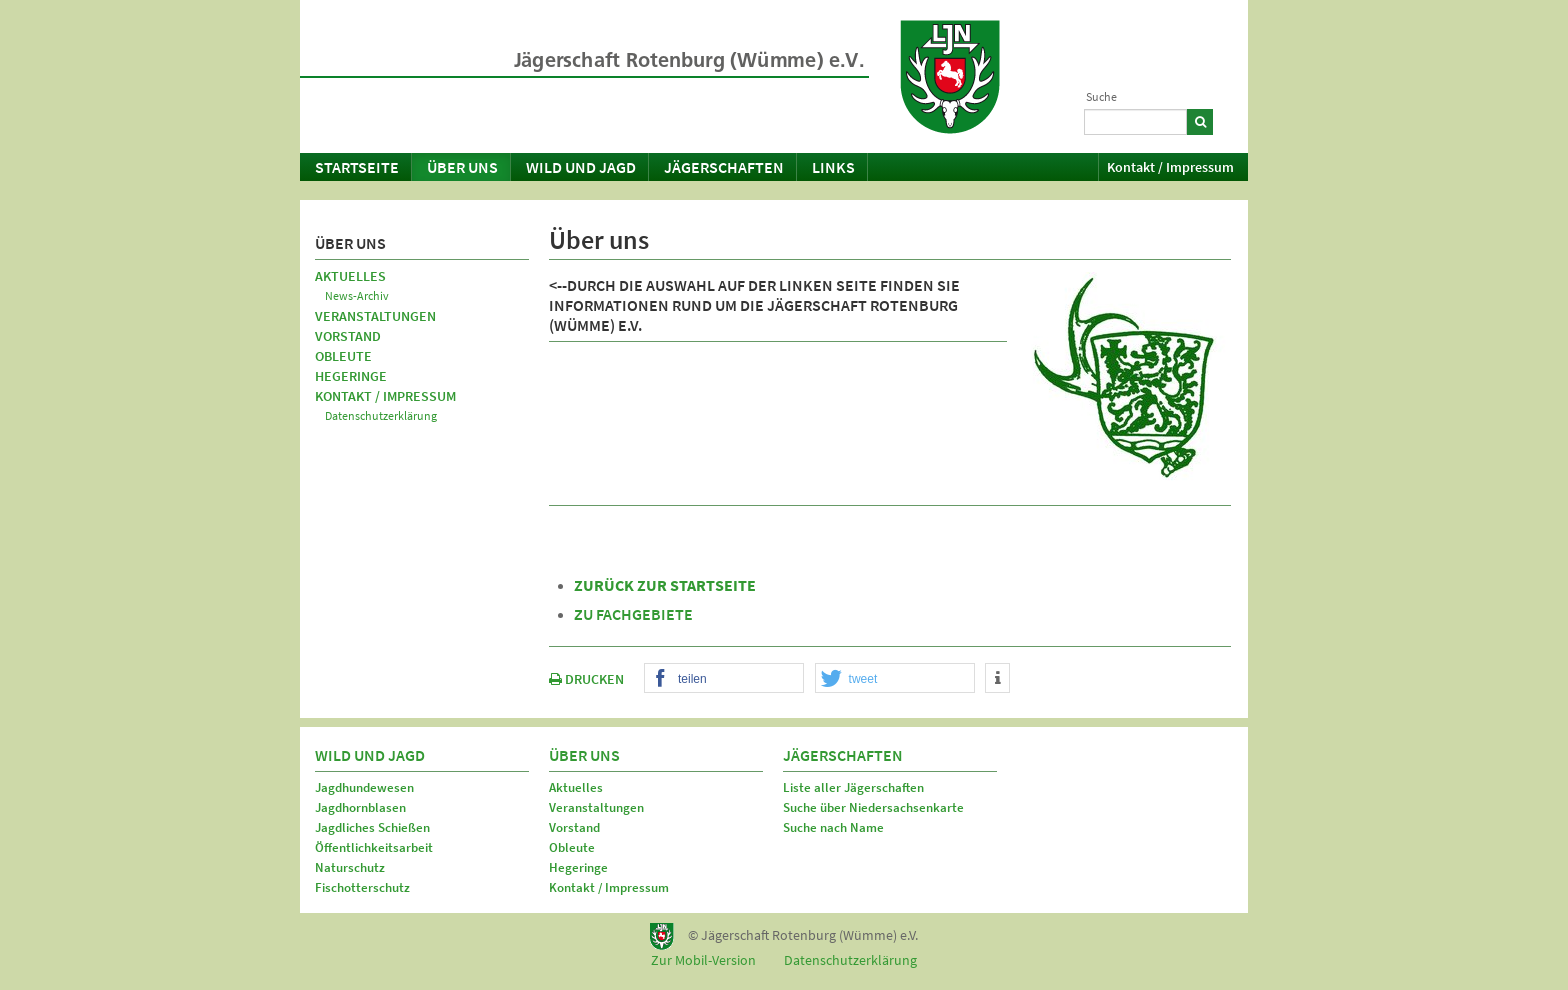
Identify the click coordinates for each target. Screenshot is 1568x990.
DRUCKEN (586, 679)
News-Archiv (357, 295)
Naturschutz (350, 867)
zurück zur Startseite (665, 585)
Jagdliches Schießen (372, 827)
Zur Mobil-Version (703, 960)
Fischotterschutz (362, 887)
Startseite (357, 167)
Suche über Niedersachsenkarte (873, 807)
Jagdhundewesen (364, 787)
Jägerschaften (724, 167)
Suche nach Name (833, 827)
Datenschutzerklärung (381, 415)
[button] (724, 679)
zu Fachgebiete (633, 614)
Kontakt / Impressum (1170, 167)
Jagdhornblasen (360, 807)
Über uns (462, 167)
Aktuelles (350, 276)
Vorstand (348, 336)
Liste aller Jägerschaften (853, 787)
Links (833, 167)
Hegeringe (351, 376)
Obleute (343, 356)
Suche (1101, 96)
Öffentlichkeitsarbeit (374, 847)
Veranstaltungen (375, 316)
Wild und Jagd (581, 167)
